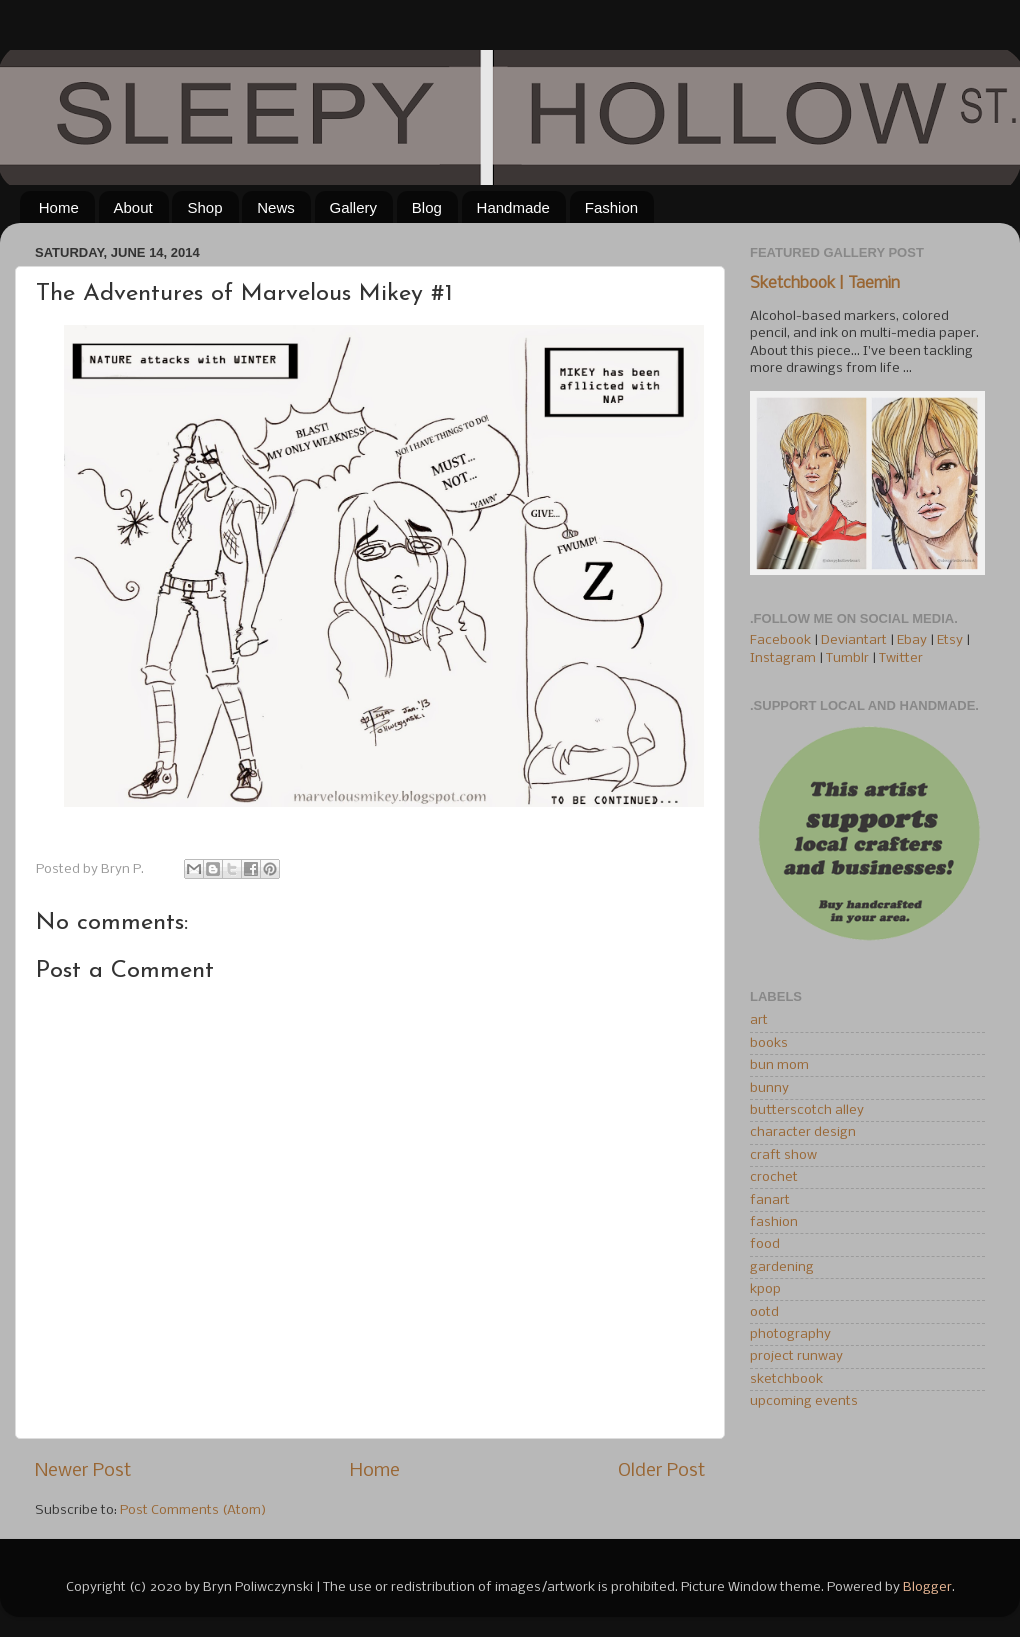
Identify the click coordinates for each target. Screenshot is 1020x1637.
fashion (774, 1222)
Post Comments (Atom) (193, 1510)
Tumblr (849, 658)
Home (59, 207)
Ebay (912, 640)
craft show (783, 1155)
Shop (204, 207)
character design (803, 1132)
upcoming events (804, 1401)
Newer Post (83, 1471)
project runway (796, 1356)
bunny (769, 1088)
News (276, 207)
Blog (427, 207)
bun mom (779, 1065)
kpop (765, 1289)
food (765, 1244)
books (769, 1043)
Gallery (354, 207)
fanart (770, 1200)
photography (790, 1334)
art (759, 1020)
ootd (764, 1312)
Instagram (783, 658)
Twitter (901, 658)
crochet (774, 1177)
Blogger (927, 1587)
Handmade (513, 207)
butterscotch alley (807, 1110)
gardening (782, 1267)
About (133, 207)
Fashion (611, 207)
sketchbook (786, 1379)
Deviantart (854, 640)
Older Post (661, 1471)
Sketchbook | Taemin (825, 284)
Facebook (780, 640)
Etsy (950, 640)
